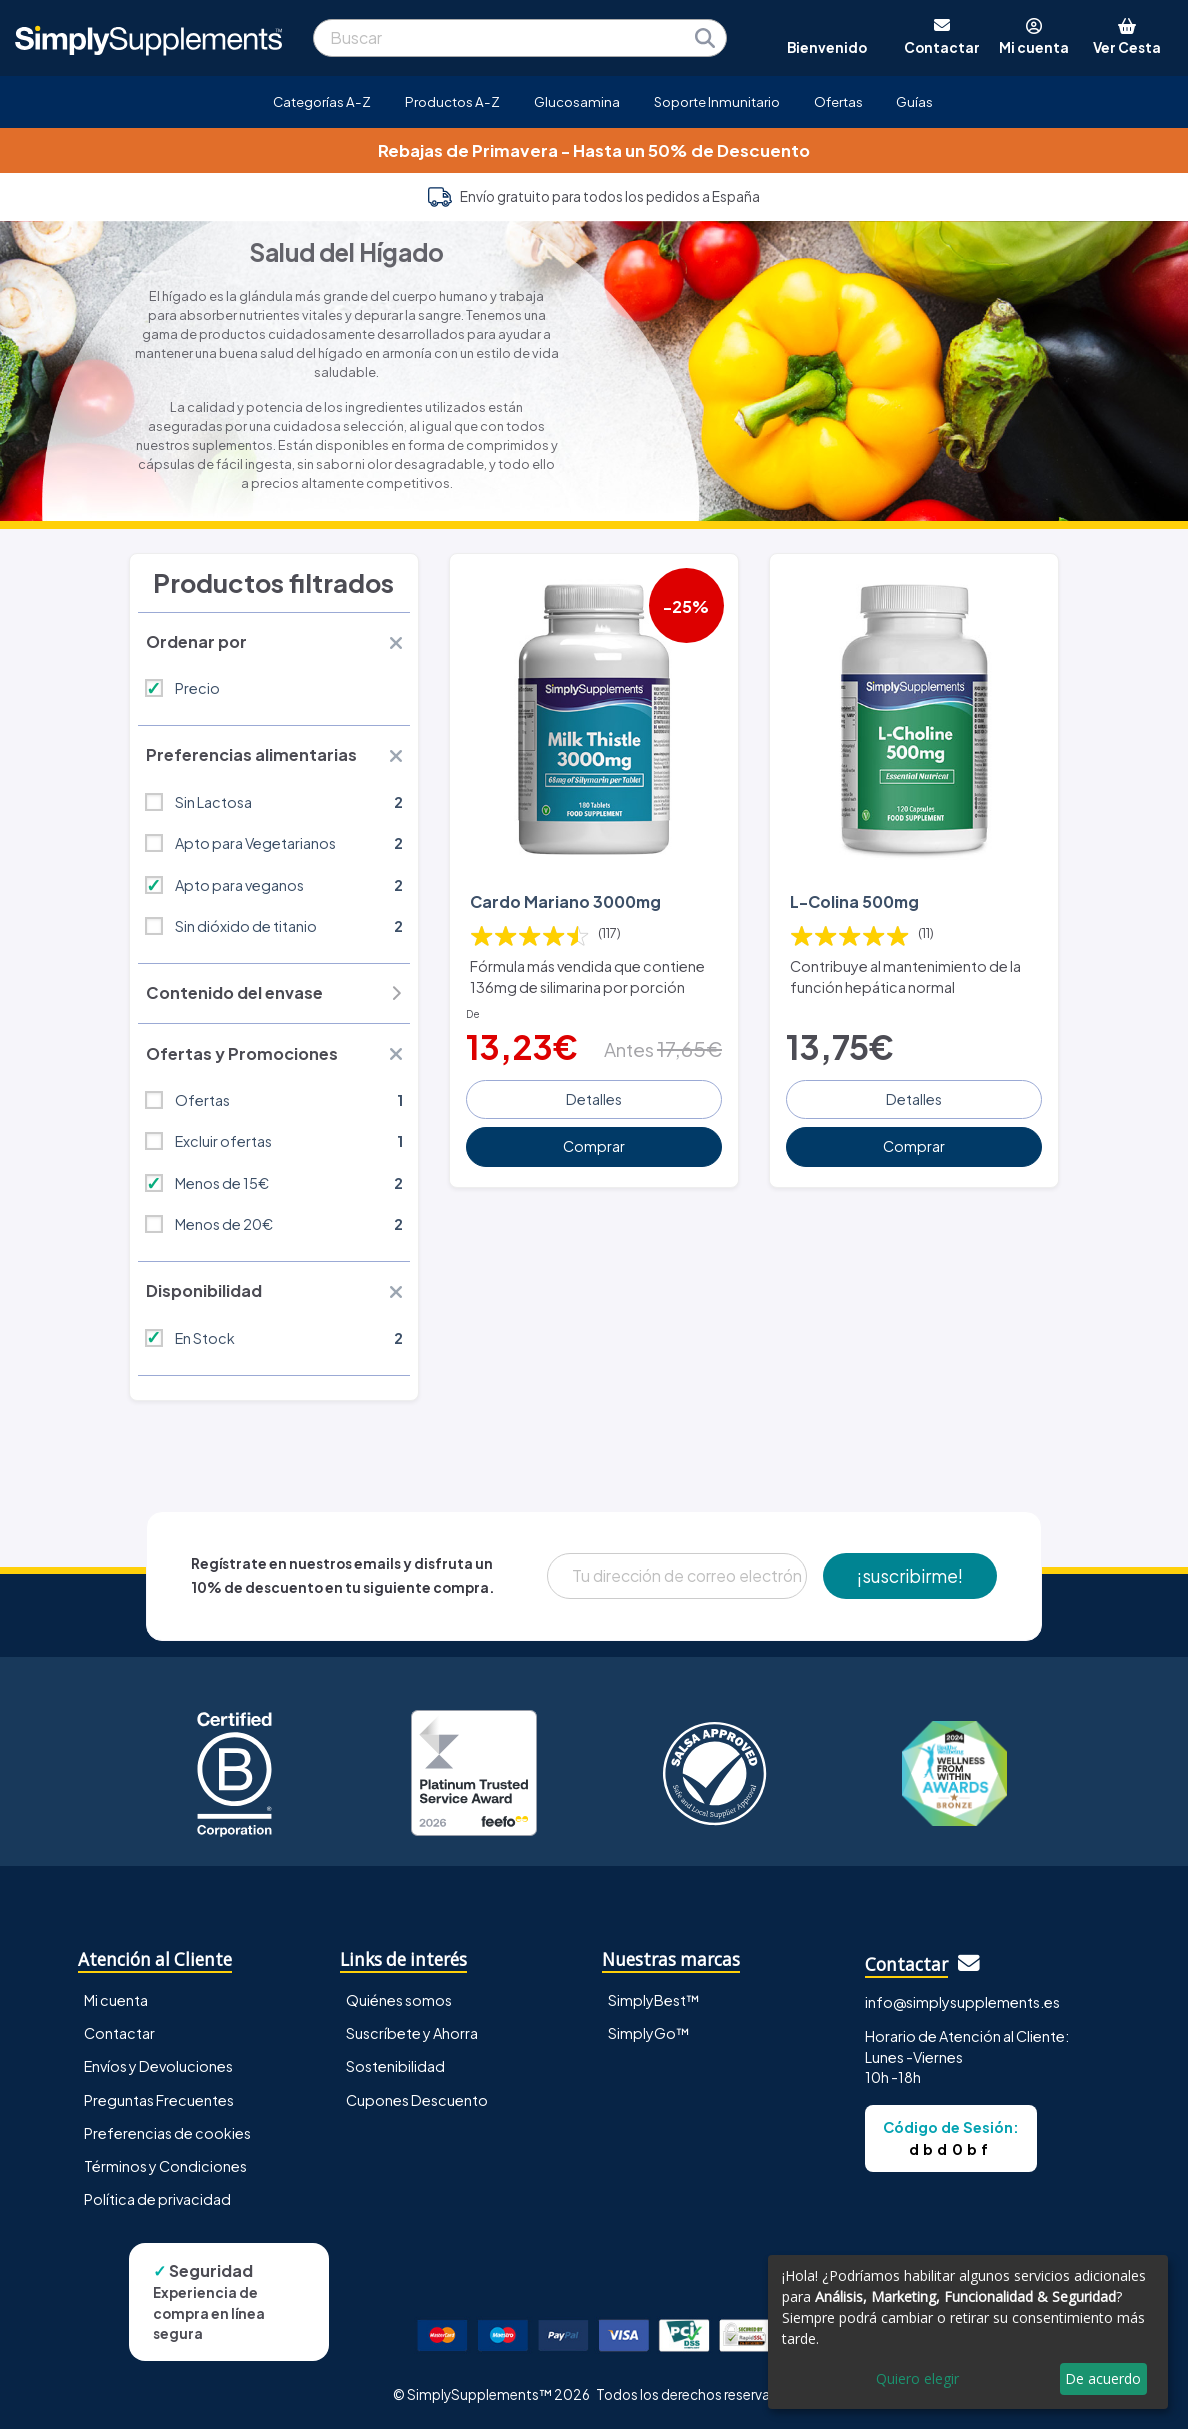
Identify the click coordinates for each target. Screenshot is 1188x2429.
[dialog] (968, 2332)
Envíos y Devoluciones (158, 2066)
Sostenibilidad (395, 2066)
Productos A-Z (452, 101)
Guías (914, 101)
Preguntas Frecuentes (159, 2100)
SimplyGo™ (649, 2033)
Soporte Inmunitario (717, 101)
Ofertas (838, 101)
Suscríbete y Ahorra (412, 2033)
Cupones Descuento (417, 2100)
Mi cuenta (116, 2000)
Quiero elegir (917, 2378)
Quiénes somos (399, 2000)
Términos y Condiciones (165, 2166)
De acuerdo (1103, 2378)
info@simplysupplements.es (962, 2002)
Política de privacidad (157, 2199)
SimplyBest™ (654, 2000)
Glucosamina (577, 101)
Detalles (594, 1099)
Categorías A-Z (322, 101)
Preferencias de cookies (167, 2133)
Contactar (119, 2033)
